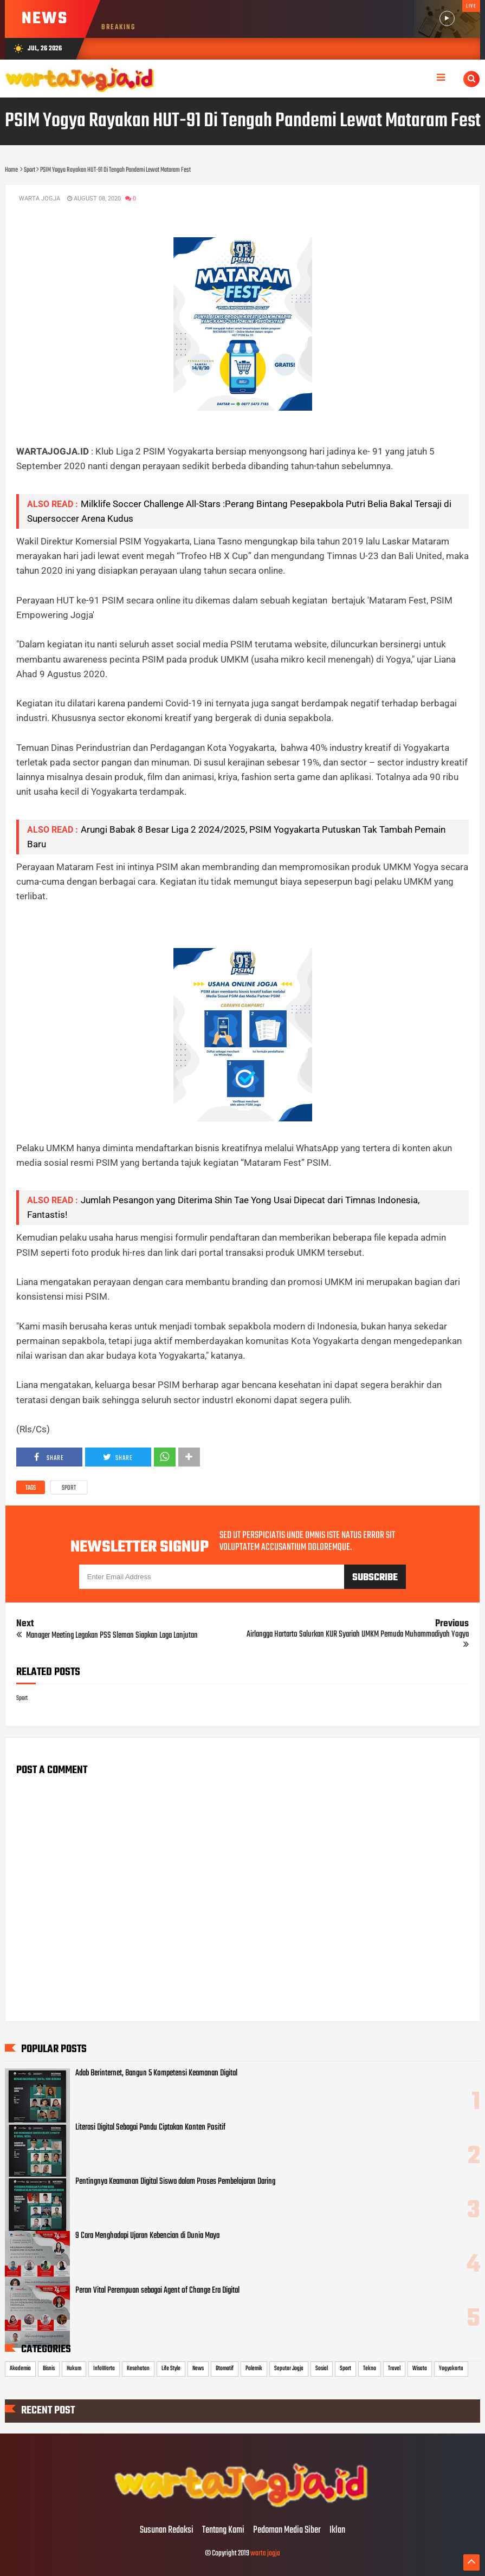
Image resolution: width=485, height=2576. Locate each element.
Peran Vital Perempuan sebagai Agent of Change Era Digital (157, 2290)
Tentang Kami (223, 2530)
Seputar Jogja (288, 2368)
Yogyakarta (451, 2368)
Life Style (170, 2368)
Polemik (253, 2368)
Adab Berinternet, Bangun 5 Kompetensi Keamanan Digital (156, 2073)
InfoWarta (104, 2368)
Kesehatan (138, 2368)
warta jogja (265, 2553)
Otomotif (225, 2368)
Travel (394, 2368)
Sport (69, 1488)
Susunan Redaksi (166, 2530)
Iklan (337, 2530)
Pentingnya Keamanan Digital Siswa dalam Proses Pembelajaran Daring (175, 2182)
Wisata (419, 2368)
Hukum (74, 2368)
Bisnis (49, 2368)
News (198, 2368)
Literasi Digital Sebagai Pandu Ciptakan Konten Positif (150, 2127)
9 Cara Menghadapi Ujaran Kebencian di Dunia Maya (147, 2236)
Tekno (369, 2368)
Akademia (20, 2368)
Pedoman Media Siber (287, 2530)
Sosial (321, 2368)
